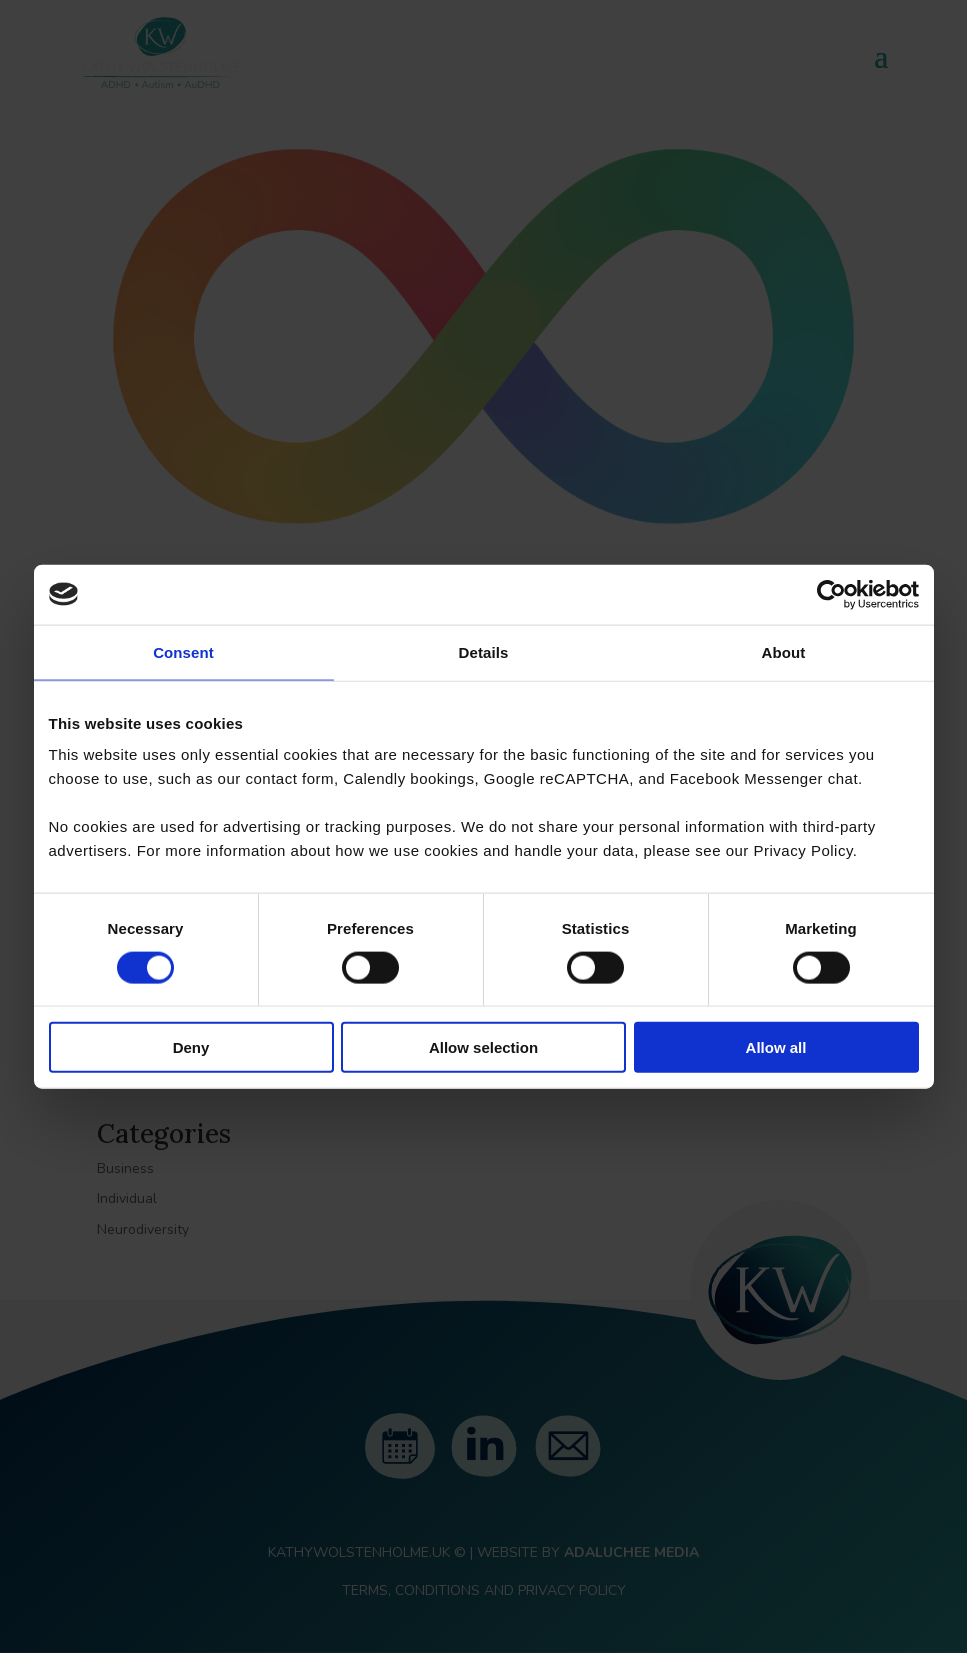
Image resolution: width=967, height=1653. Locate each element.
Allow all (776, 1047)
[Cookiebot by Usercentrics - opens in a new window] (831, 594)
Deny (191, 1047)
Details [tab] (484, 651)
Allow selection (483, 1047)
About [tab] (784, 651)
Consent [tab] (183, 651)
